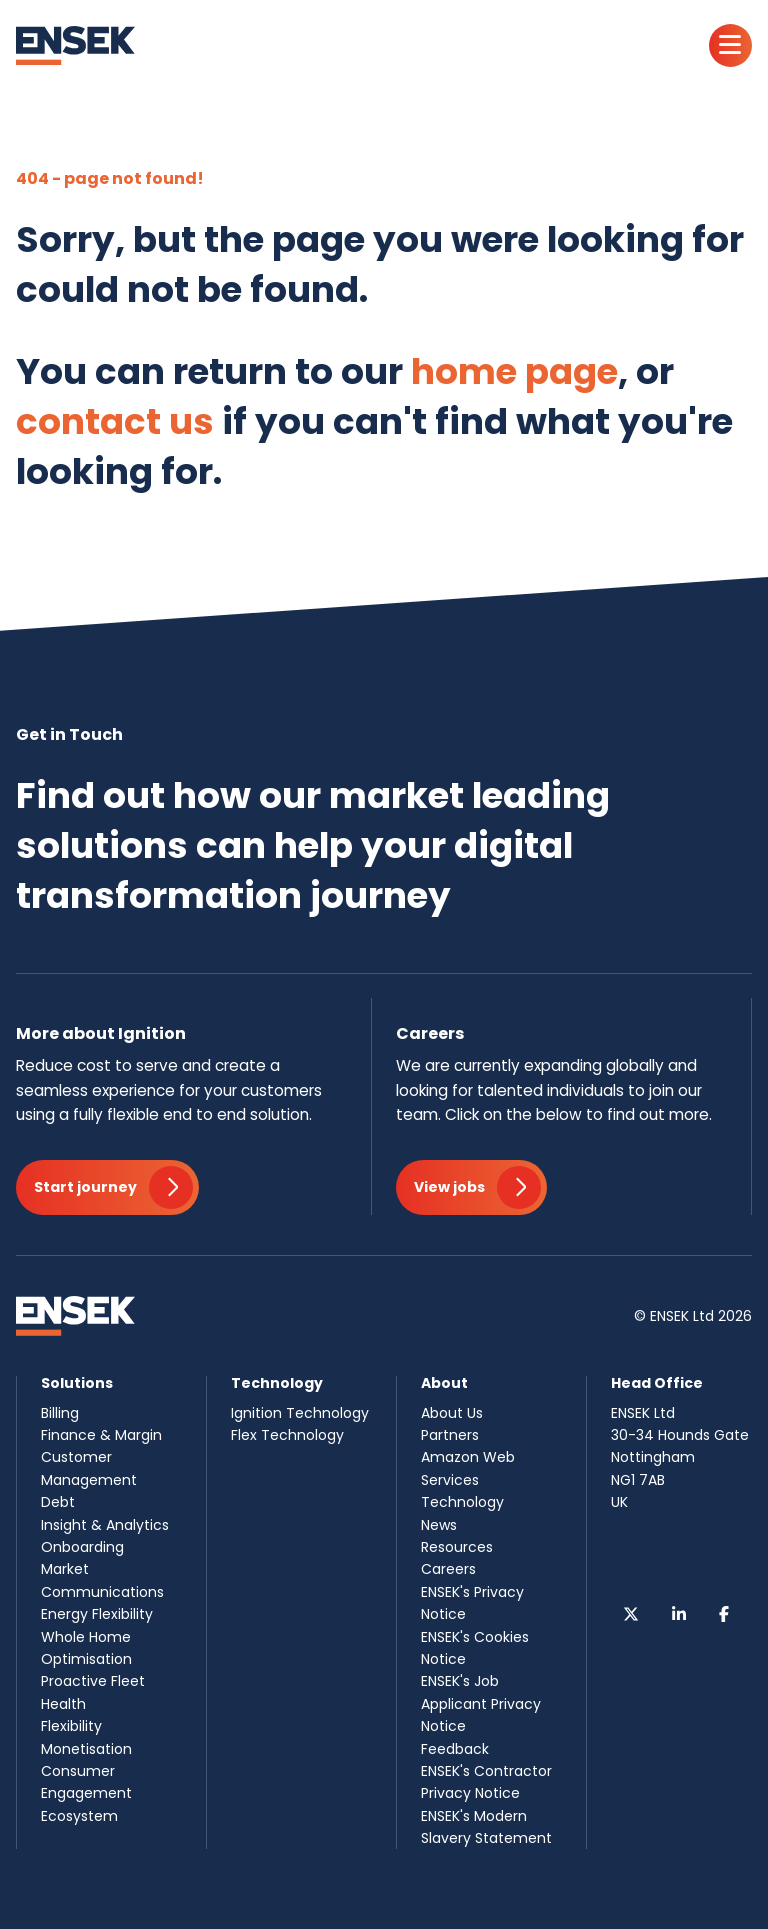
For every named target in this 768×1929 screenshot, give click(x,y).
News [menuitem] (439, 1525)
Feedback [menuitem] (455, 1749)
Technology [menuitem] (462, 1502)
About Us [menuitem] (452, 1413)
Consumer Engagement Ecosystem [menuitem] (86, 1793)
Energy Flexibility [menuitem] (97, 1614)
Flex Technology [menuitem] (287, 1435)
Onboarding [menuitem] (82, 1547)
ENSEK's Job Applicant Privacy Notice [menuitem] (481, 1703)
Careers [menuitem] (448, 1569)
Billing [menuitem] (60, 1413)
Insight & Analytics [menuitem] (105, 1525)
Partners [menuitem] (450, 1435)
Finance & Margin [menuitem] (101, 1435)
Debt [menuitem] (58, 1502)
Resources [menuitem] (457, 1547)
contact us (115, 421)
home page (514, 371)
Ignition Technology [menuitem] (300, 1413)
